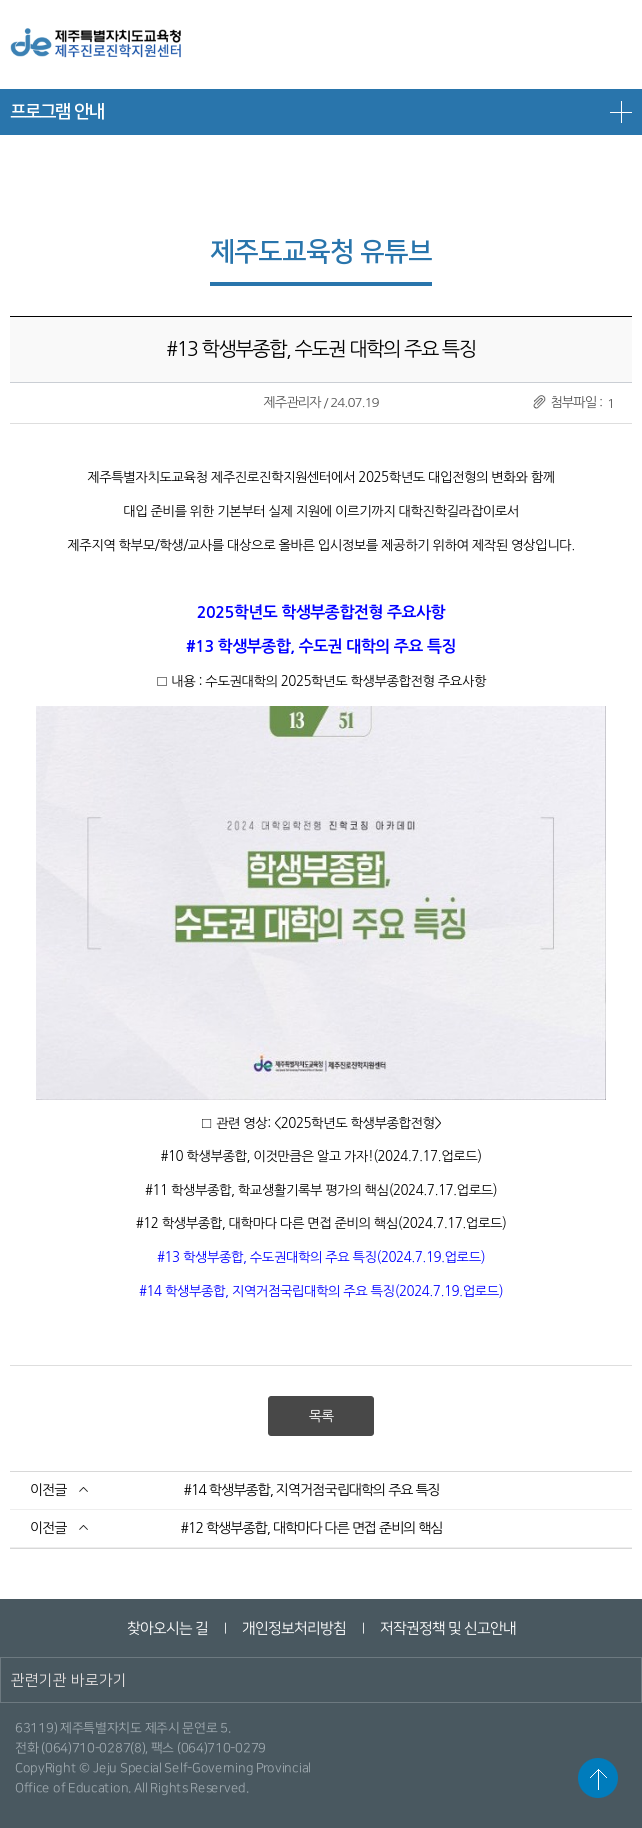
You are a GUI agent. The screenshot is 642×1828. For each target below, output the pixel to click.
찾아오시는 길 (166, 1628)
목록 (321, 1416)
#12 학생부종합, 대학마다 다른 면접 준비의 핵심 (312, 1528)
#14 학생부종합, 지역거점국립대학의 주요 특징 (312, 1490)
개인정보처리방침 (293, 1628)
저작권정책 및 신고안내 (447, 1628)
